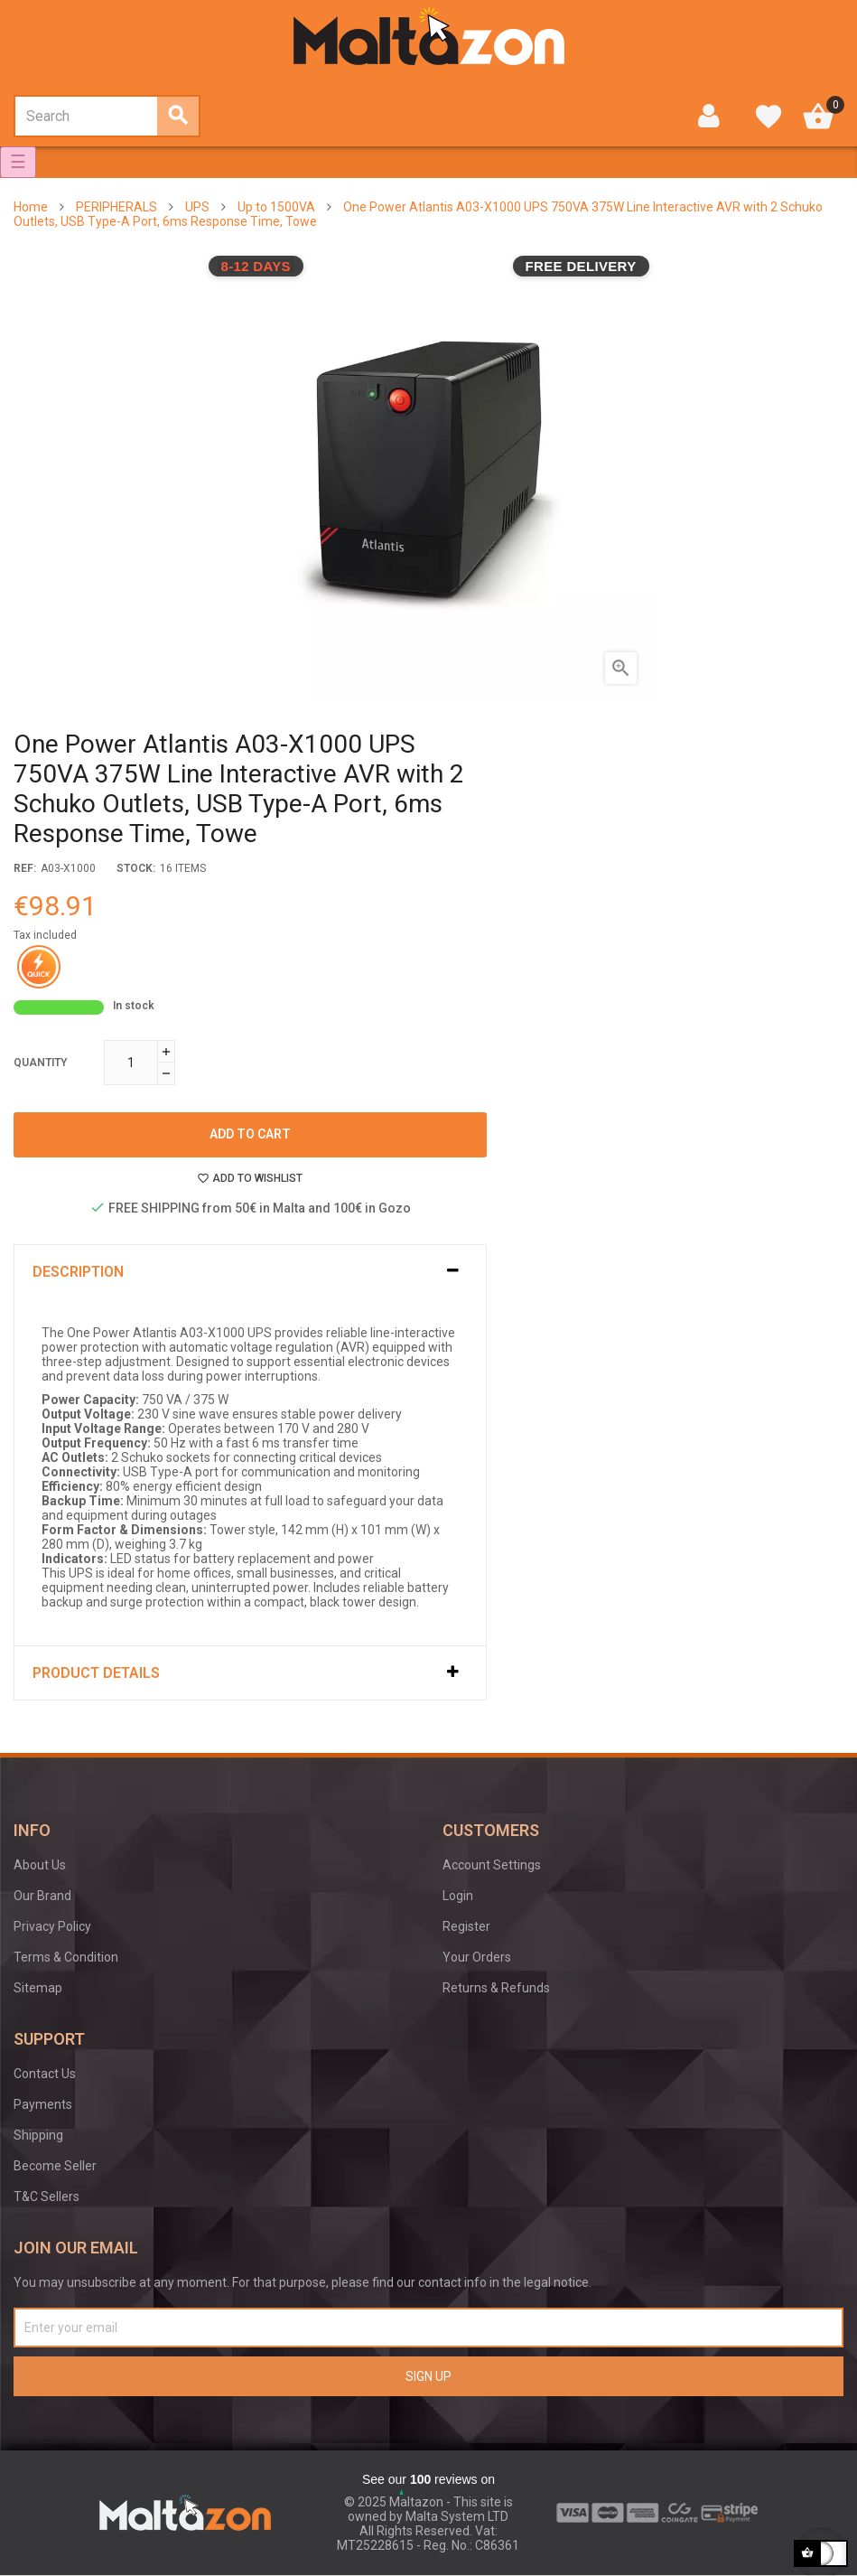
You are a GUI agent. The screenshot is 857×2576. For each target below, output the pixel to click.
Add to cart (250, 1134)
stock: (135, 868)
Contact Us (45, 2073)
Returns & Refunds (496, 1988)
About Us (40, 1865)
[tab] (250, 1271)
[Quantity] (131, 1062)
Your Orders (476, 1957)
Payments (43, 2104)
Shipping (38, 2135)
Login (457, 1895)
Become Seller (55, 2166)
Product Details (96, 1672)
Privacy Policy (52, 1926)
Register (466, 1926)
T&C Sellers (46, 2196)
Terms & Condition (66, 1957)
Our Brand (42, 1895)
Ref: (25, 868)
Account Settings (491, 1865)
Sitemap (38, 1988)
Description (78, 1271)
